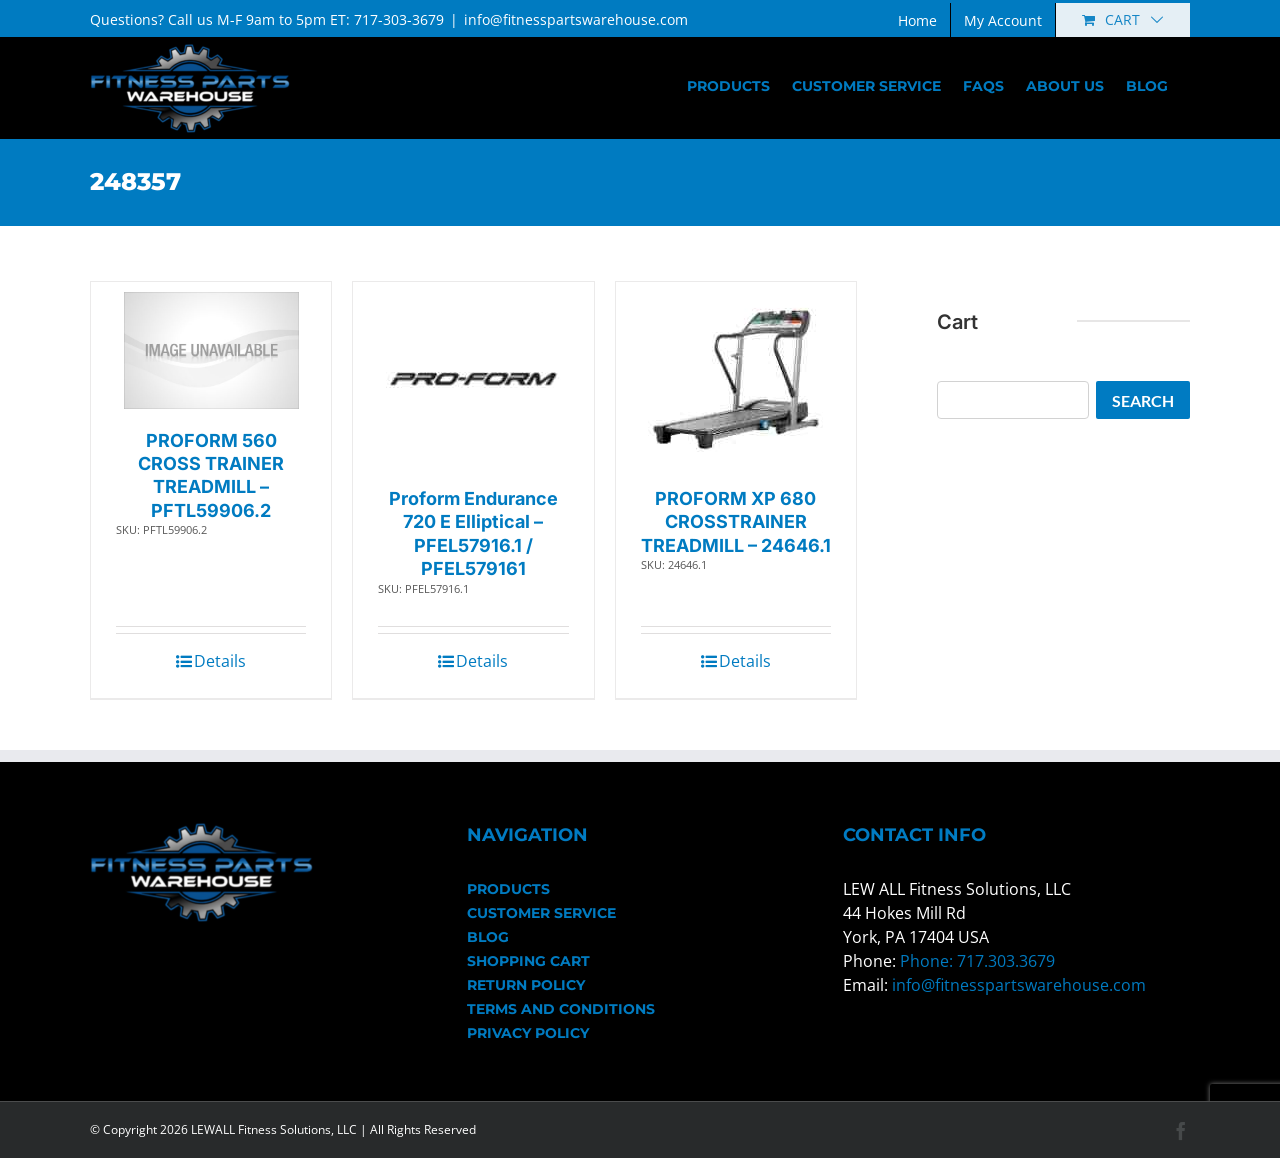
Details (220, 661)
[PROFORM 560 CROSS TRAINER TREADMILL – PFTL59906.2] (211, 350)
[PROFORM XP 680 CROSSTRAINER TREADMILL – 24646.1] (735, 379)
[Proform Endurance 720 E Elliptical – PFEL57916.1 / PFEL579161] (473, 379)
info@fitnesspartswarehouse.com (576, 19)
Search (1143, 400)
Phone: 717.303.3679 (977, 961)
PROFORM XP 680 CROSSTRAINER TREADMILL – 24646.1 (736, 522)
